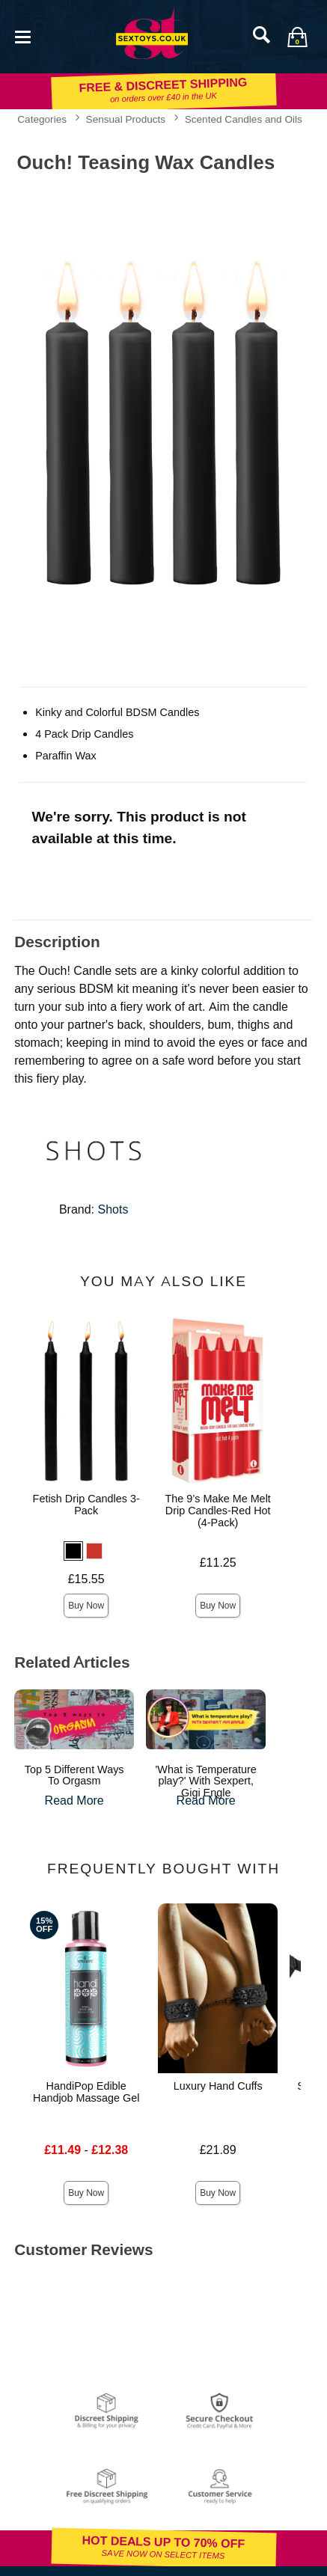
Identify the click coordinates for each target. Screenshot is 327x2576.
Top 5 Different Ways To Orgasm (74, 1775)
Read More (74, 1800)
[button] (73, 1551)
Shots (113, 1209)
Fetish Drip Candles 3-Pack (86, 1504)
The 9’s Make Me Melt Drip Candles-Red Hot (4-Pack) (218, 1510)
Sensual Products (126, 119)
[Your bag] (297, 37)
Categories (42, 119)
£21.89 (218, 2150)
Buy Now (86, 1605)
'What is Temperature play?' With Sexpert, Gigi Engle (206, 1781)
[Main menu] (22, 35)
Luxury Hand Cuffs (218, 2086)
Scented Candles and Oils (243, 119)
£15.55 (86, 1579)
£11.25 (218, 1562)
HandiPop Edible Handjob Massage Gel (86, 2092)
